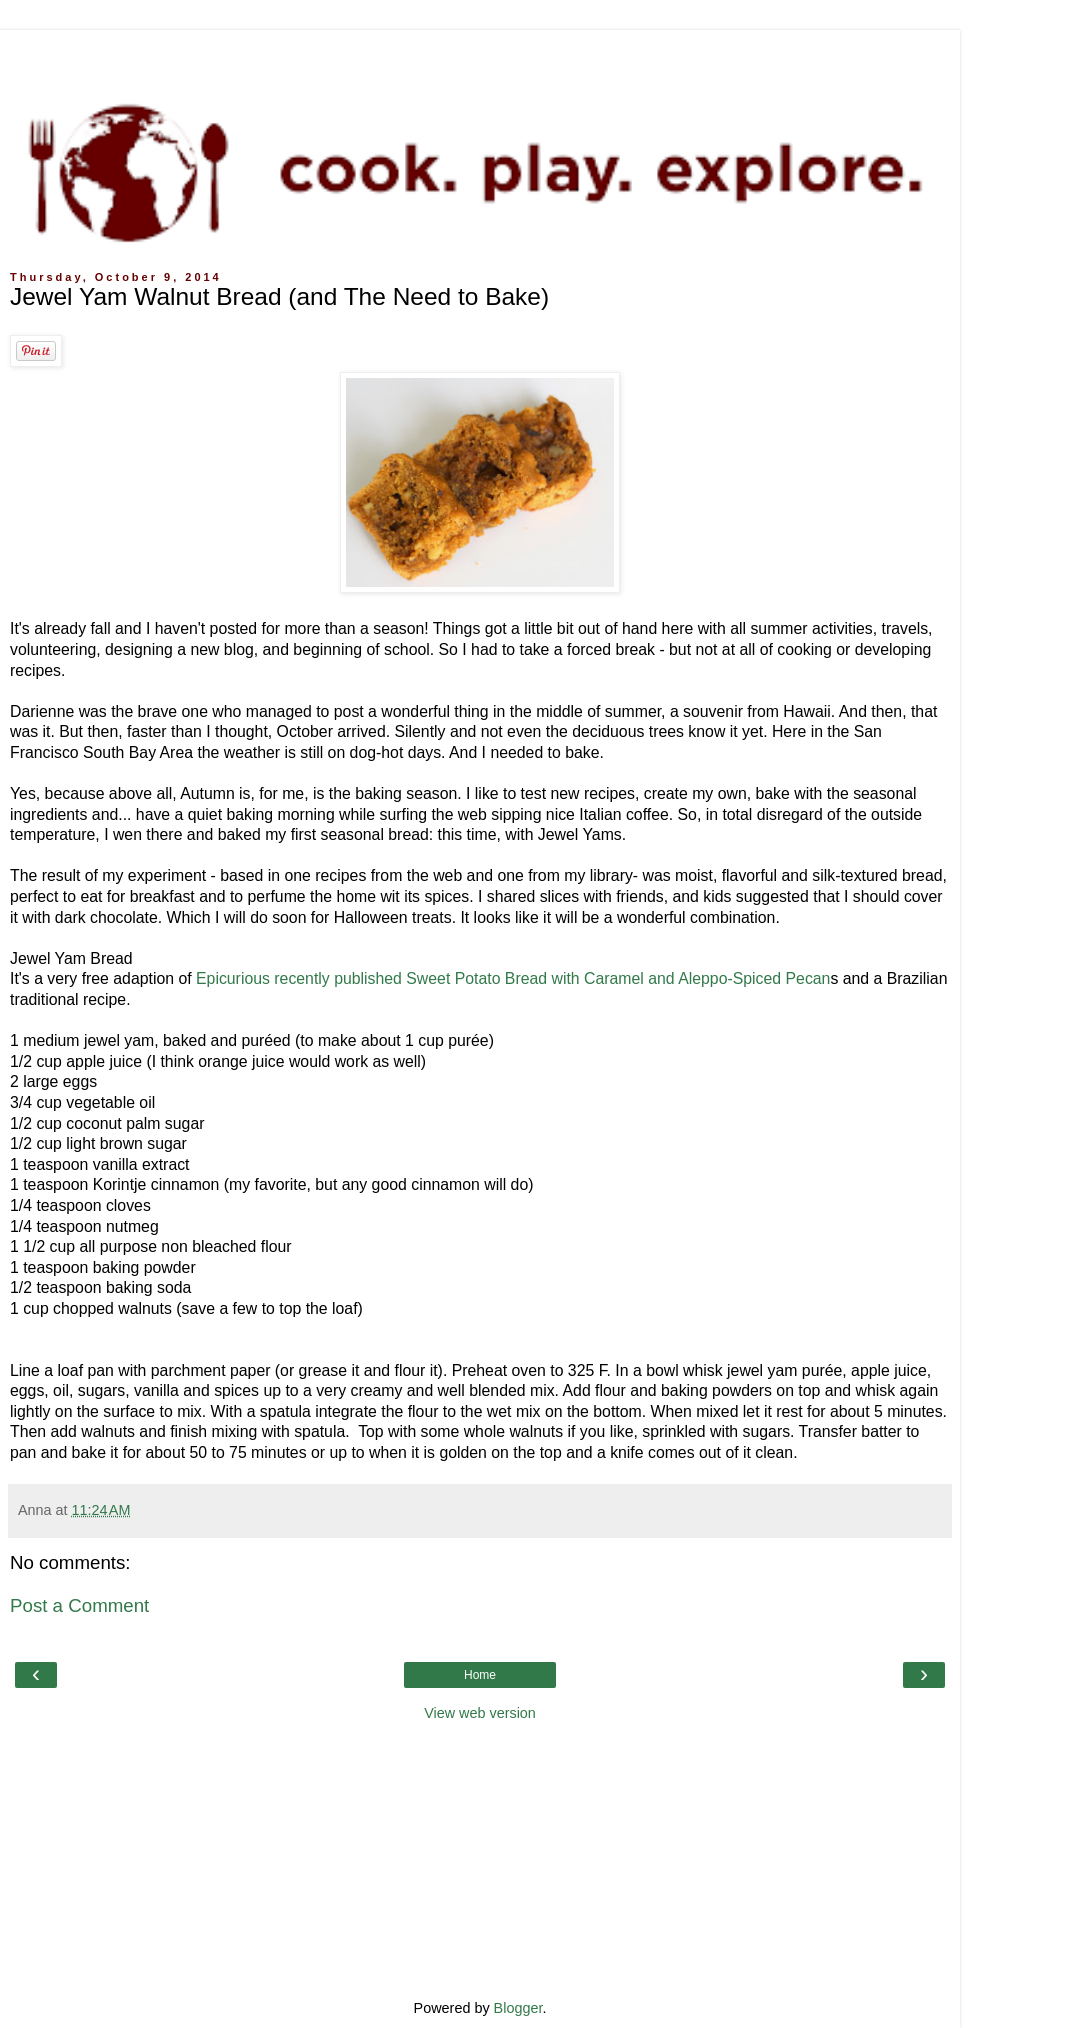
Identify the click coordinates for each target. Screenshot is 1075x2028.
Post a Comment (79, 1605)
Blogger (518, 2008)
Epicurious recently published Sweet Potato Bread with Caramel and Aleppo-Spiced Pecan (513, 978)
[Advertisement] (480, 55)
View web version (480, 1713)
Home (480, 1675)
